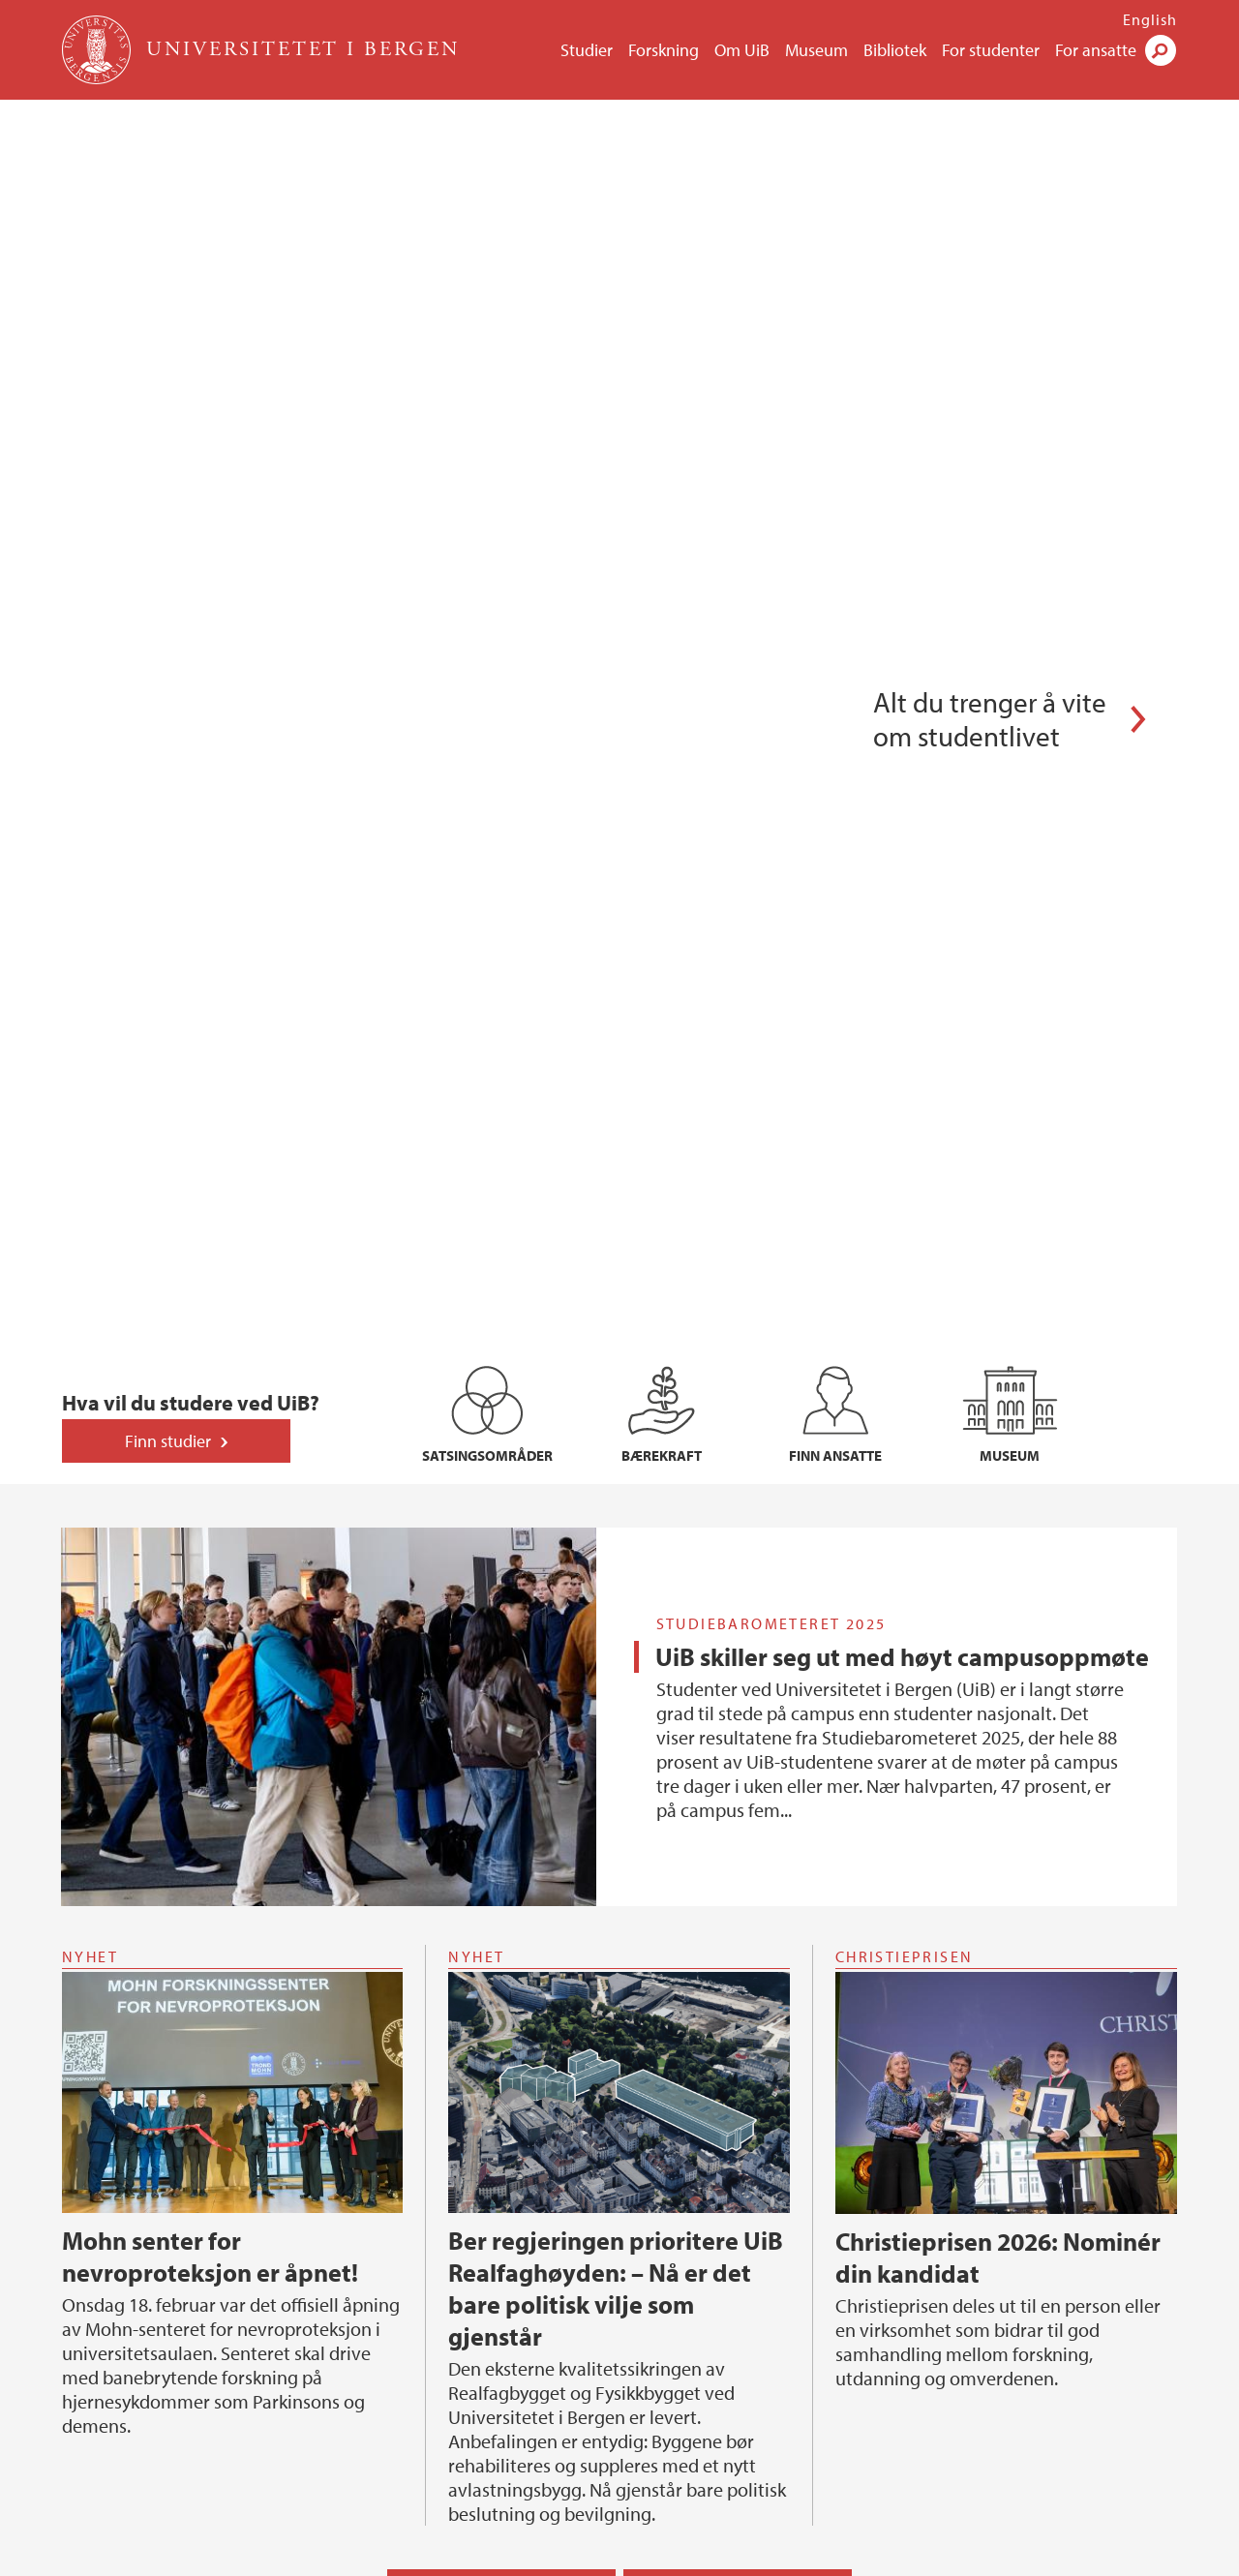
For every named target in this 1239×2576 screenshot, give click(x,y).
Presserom (653, 2273)
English (1150, 19)
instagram (951, 2506)
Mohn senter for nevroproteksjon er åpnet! (210, 1409)
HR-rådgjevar (104, 2019)
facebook (858, 2506)
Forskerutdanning (134, 2212)
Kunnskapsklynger (401, 2273)
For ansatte (1095, 50)
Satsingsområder (395, 2243)
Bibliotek (894, 50)
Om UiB (742, 50)
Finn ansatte (938, 2331)
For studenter (991, 50)
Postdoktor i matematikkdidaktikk (172, 1986)
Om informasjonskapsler (617, 2556)
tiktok (998, 2506)
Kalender (493, 1744)
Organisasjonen (949, 2243)
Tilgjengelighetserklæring (981, 2361)
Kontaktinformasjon (127, 2492)
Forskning (663, 50)
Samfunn (655, 2212)
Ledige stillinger (950, 2273)
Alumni (643, 2243)
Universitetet (951, 2212)
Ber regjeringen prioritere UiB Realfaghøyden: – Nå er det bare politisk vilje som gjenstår (615, 1441)
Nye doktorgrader (119, 2243)
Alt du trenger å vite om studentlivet (989, 295)
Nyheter (730, 1744)
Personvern (748, 2556)
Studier (586, 50)
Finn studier (168, 594)
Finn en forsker (389, 2302)
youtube (905, 2506)
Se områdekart (495, 2492)
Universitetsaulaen (680, 2331)
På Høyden (655, 2302)
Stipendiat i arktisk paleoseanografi (175, 1921)
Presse (503, 2556)
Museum (816, 50)
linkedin (1044, 2506)
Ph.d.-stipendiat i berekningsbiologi (177, 1954)
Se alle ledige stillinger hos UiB (159, 2107)
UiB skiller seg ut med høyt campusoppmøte (902, 810)
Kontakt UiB (310, 2556)
